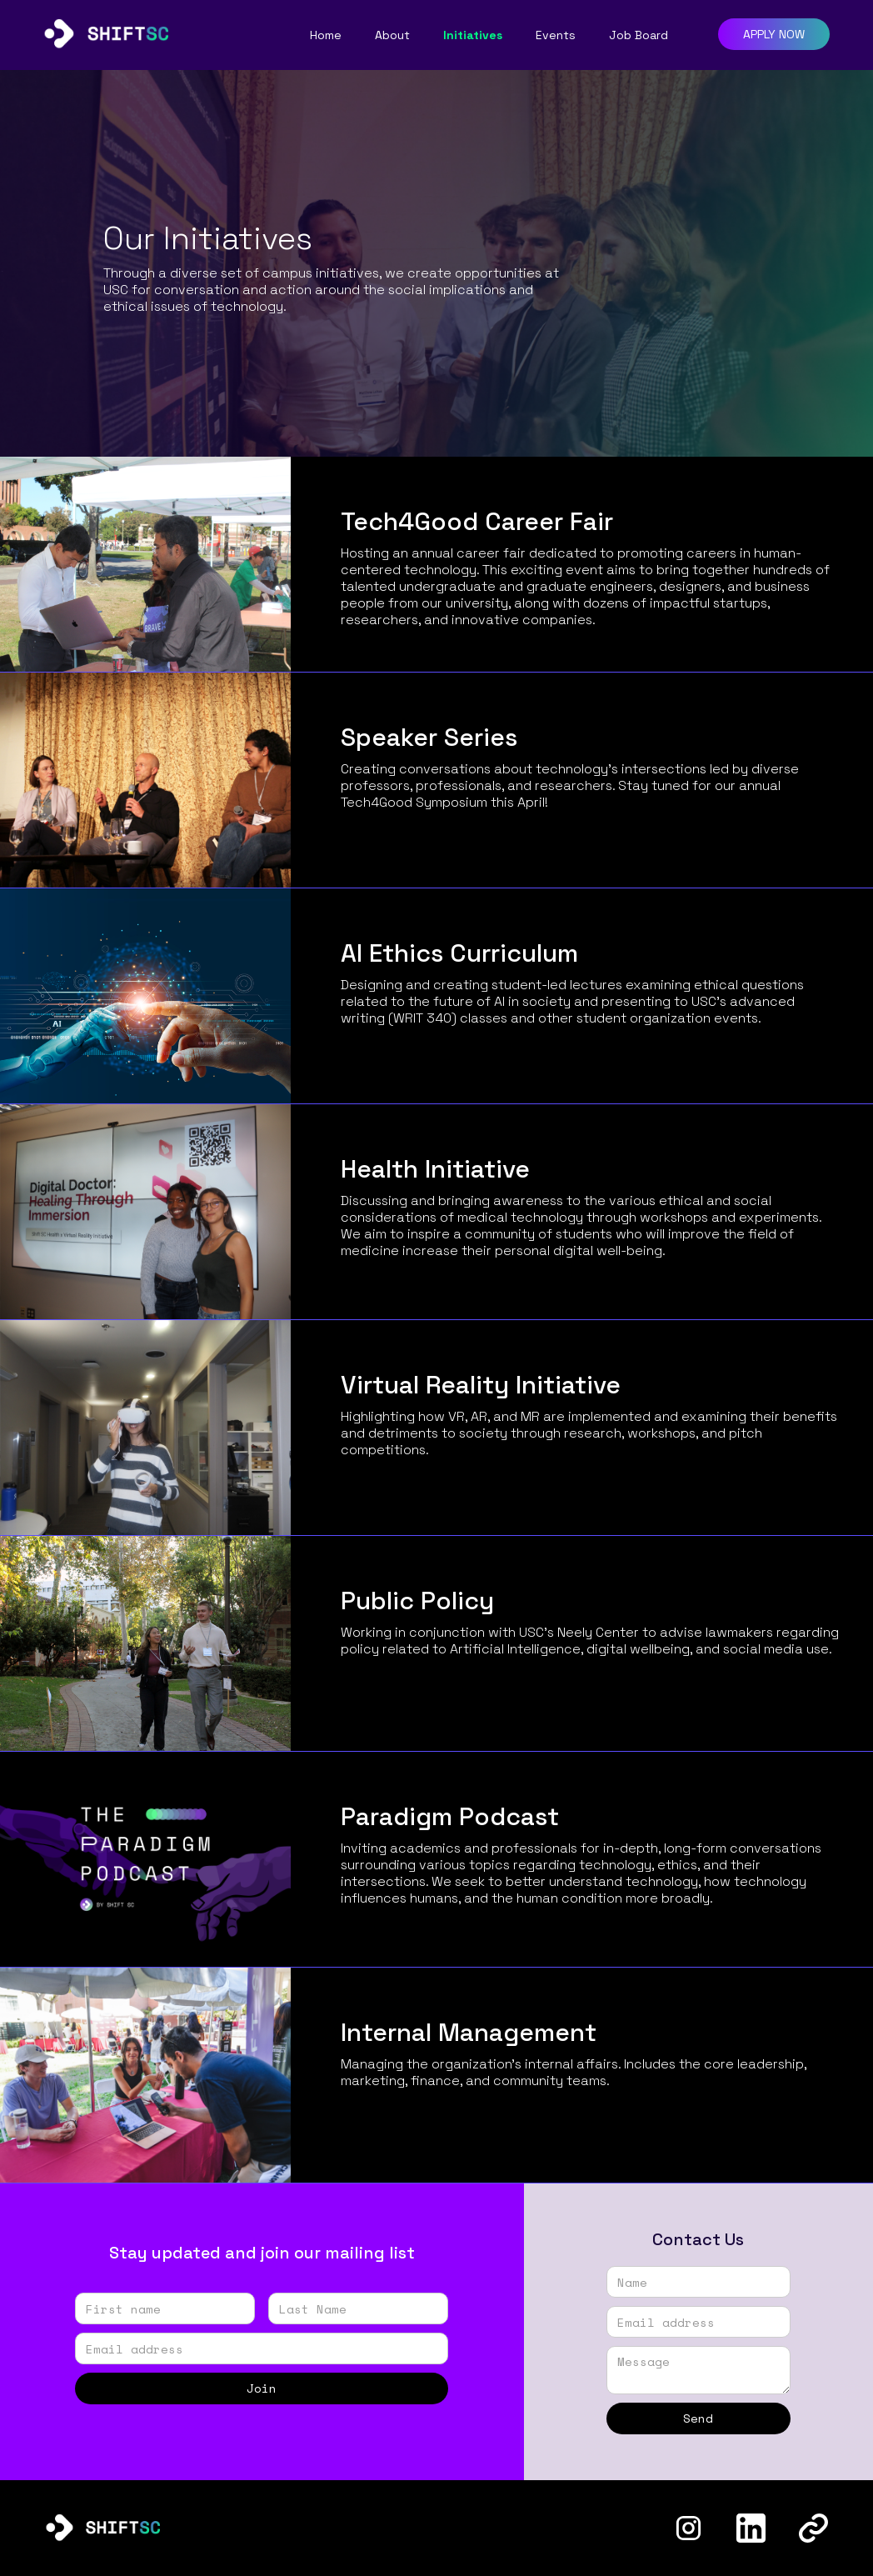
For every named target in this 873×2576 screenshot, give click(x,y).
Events (556, 35)
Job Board (638, 35)
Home (326, 35)
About (392, 35)
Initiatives (472, 35)
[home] (105, 29)
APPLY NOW (774, 34)
